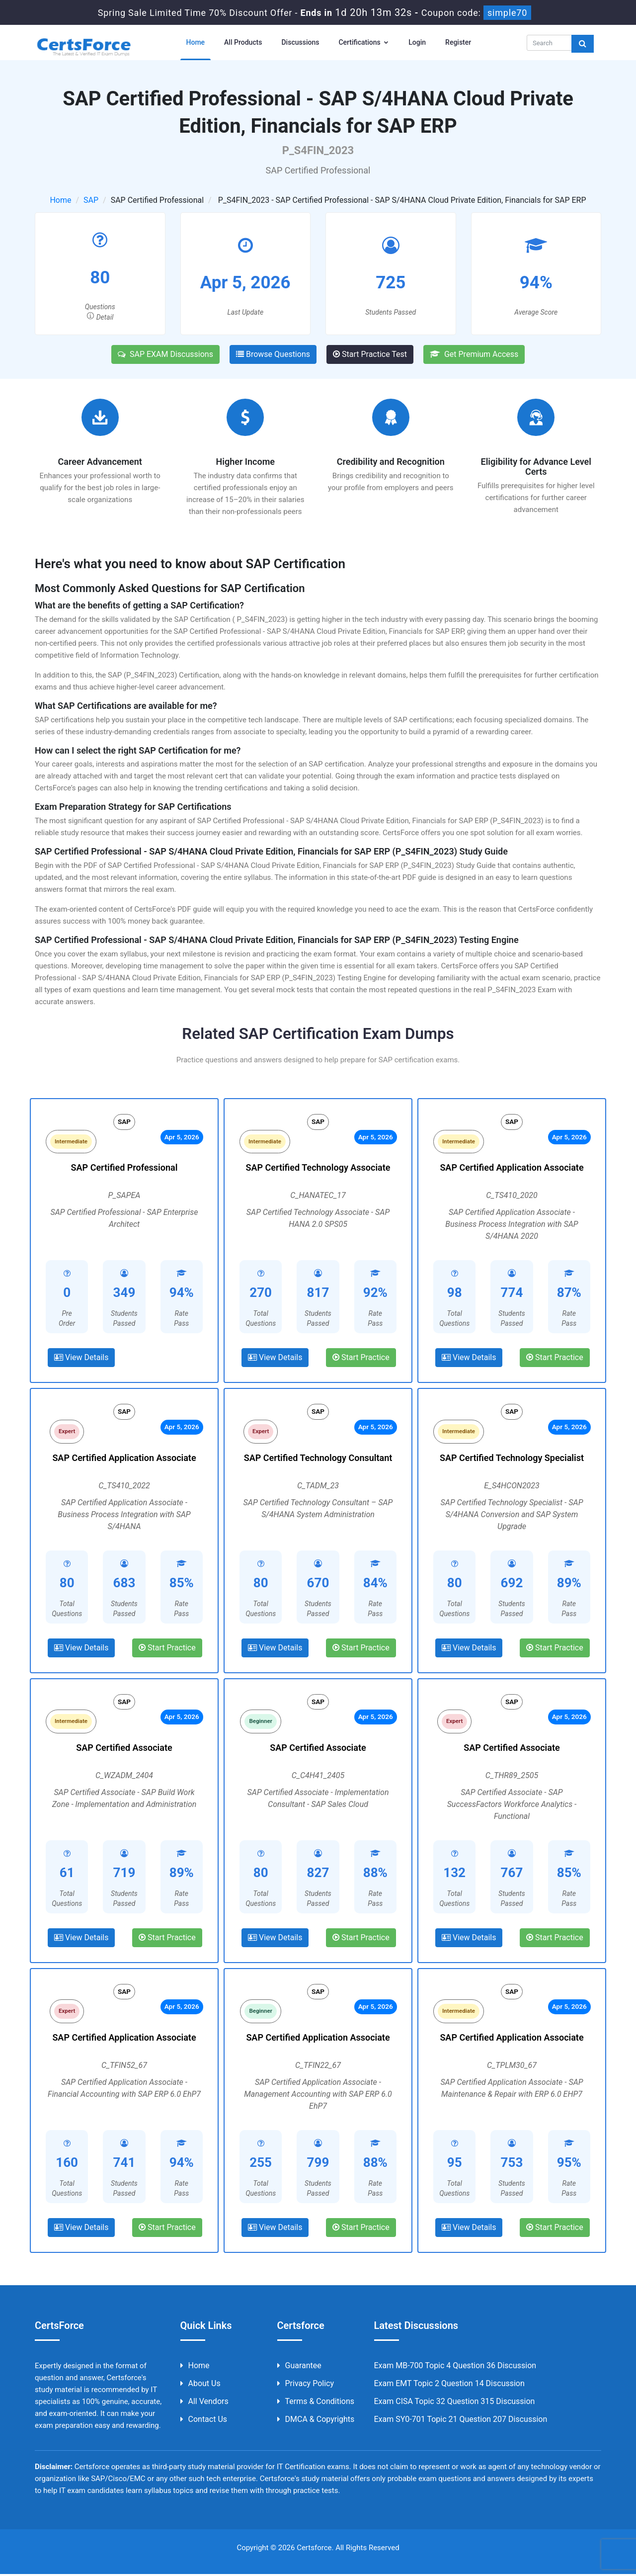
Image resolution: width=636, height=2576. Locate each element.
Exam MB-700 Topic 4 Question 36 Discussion (455, 2367)
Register (458, 42)
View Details (81, 1358)
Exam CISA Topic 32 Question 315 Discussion (454, 2403)
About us (200, 2385)
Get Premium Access (474, 354)
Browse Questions (273, 354)
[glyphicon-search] (582, 44)
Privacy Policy (305, 2385)
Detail (99, 317)
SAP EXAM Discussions (165, 354)
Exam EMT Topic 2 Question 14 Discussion (449, 2385)
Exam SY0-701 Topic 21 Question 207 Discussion (461, 2421)
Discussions (300, 42)
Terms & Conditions (316, 2403)
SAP (90, 200)
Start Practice (361, 1358)
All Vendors (204, 2403)
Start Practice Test (370, 354)
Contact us (204, 2421)
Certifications (363, 42)
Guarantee (299, 2367)
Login (417, 42)
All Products (243, 42)
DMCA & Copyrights (316, 2421)
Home (195, 42)
